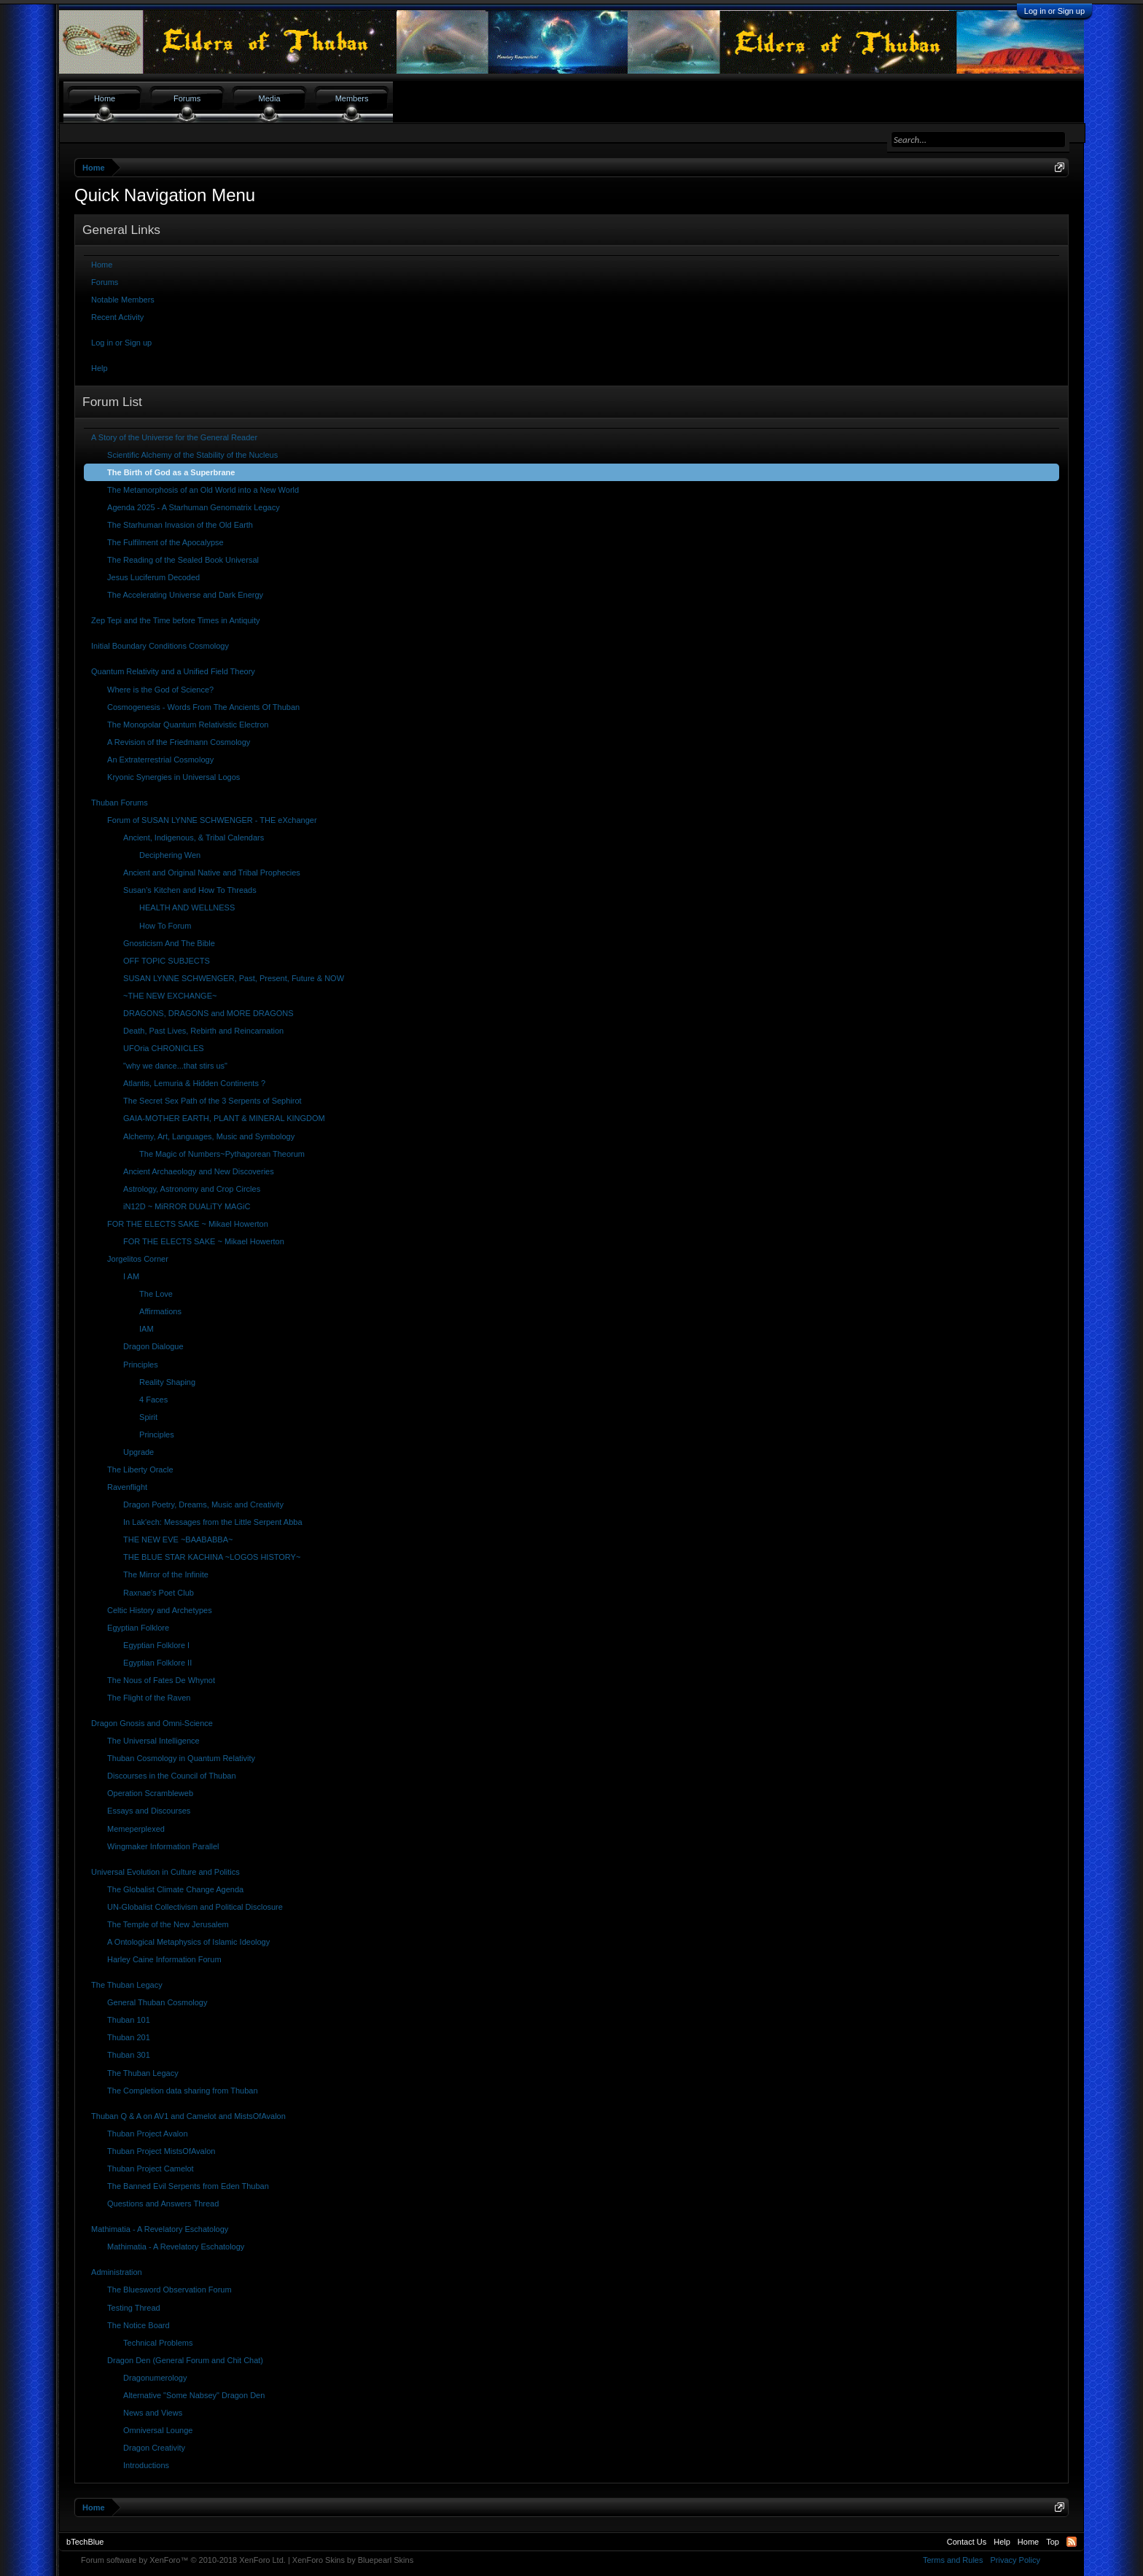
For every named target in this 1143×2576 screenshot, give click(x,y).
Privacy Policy (1014, 2560)
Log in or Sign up (1054, 11)
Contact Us (966, 2541)
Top (1052, 2541)
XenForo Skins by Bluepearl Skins (352, 2560)
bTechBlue (85, 2541)
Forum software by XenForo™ (183, 2560)
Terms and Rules (953, 2560)
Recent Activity (117, 317)
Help (99, 368)
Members (352, 98)
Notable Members (123, 299)
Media (270, 98)
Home (101, 264)
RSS (1071, 2542)
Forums (104, 282)
